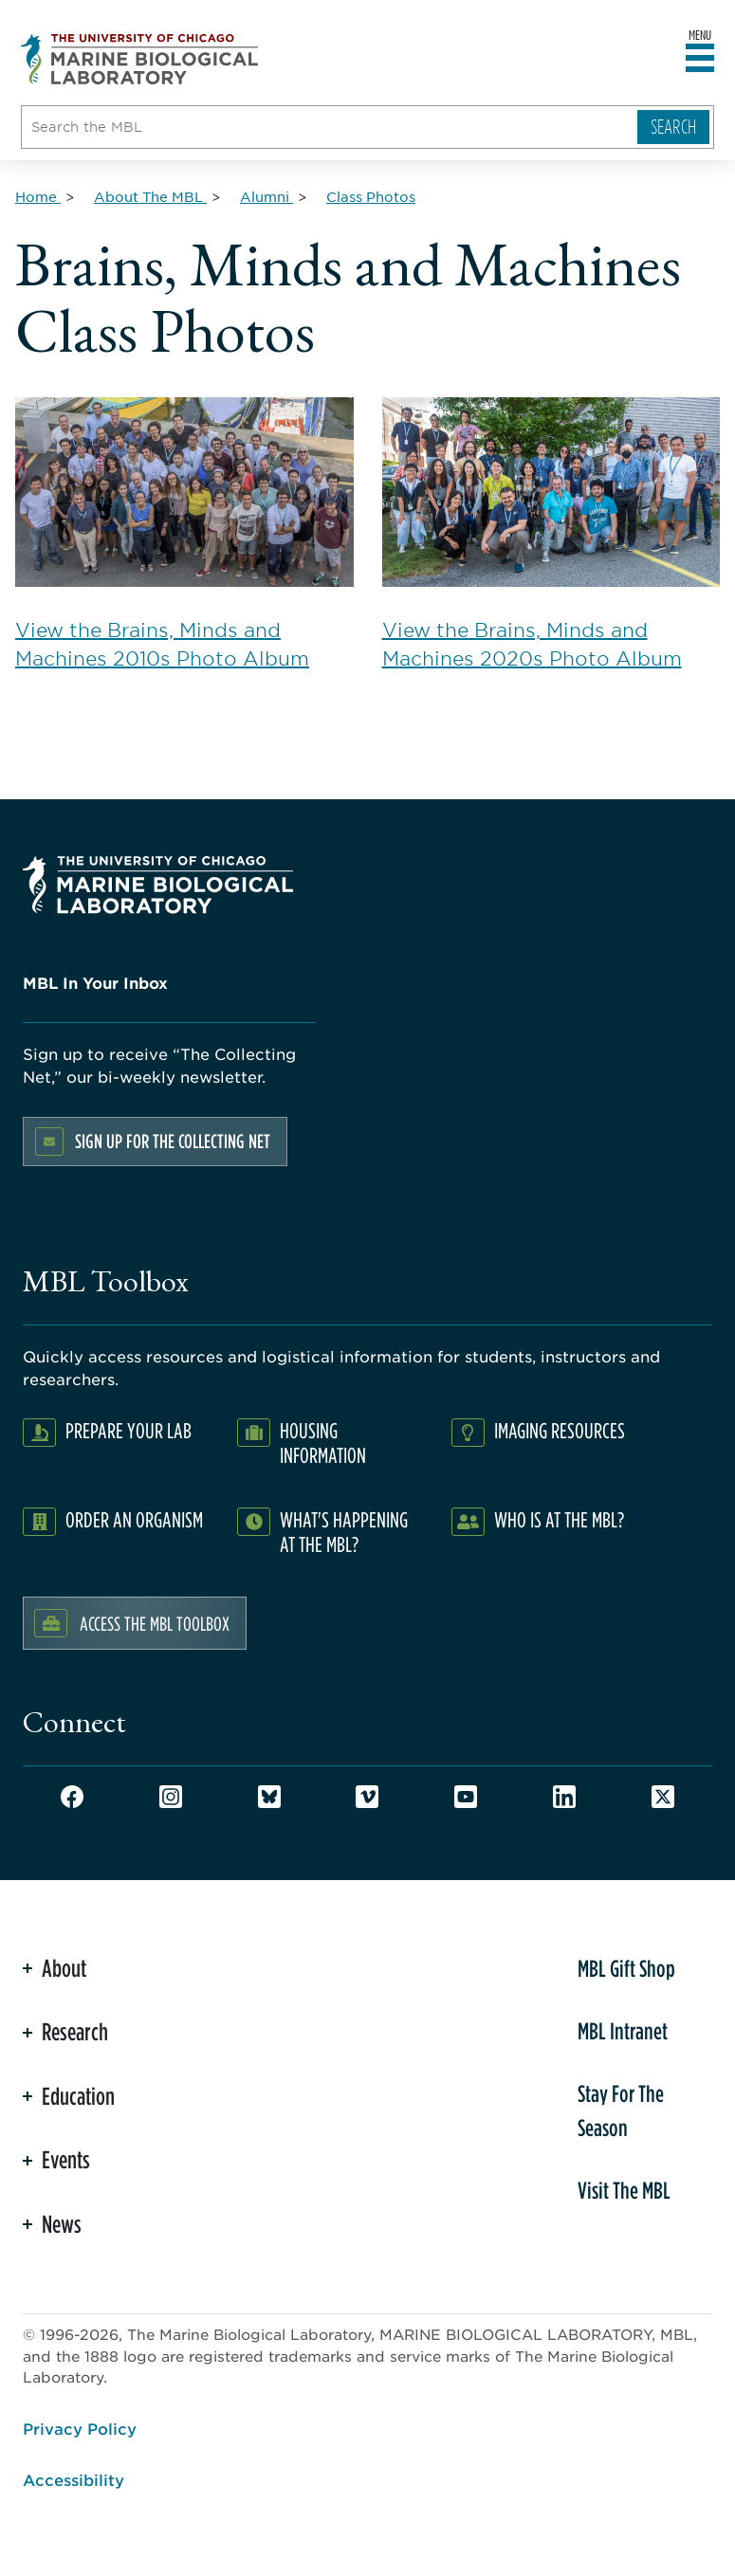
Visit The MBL (624, 2190)
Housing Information (323, 1442)
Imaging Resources (559, 1430)
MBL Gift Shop (626, 1968)
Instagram (170, 1796)
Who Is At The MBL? (559, 1519)
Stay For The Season (621, 2110)
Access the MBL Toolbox (155, 1623)
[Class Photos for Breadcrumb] (370, 196)
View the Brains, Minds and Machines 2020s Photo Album (551, 533)
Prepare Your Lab (128, 1430)
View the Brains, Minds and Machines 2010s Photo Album (184, 533)
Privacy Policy (80, 2428)
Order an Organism (134, 1519)
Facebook (72, 1796)
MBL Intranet (623, 2031)
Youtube (465, 1796)
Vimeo (367, 1796)
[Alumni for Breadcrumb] (266, 196)
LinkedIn (564, 1796)
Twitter (663, 1796)
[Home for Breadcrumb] (38, 196)
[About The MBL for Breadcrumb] (150, 196)
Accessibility (73, 2479)
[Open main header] (700, 59)
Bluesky (269, 1796)
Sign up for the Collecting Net (172, 1141)
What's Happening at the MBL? (344, 1531)
